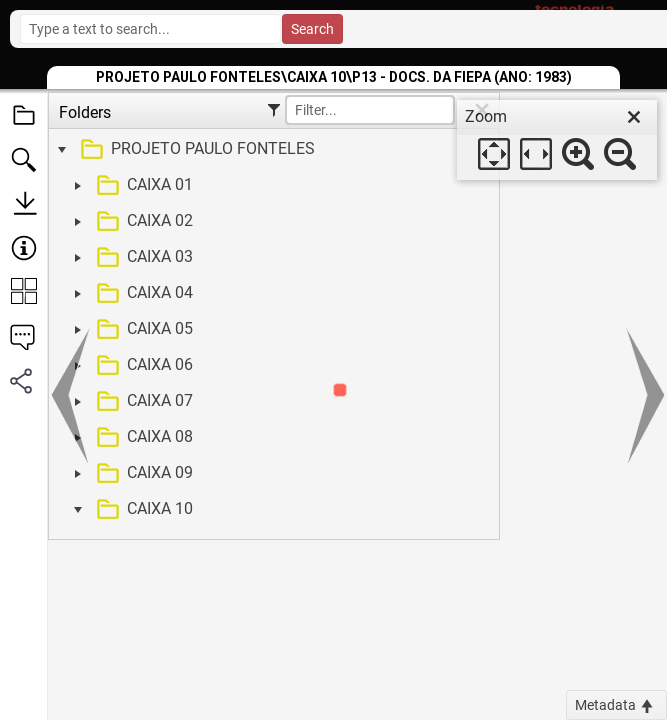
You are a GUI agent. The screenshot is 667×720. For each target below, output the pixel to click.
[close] (634, 117)
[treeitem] (271, 150)
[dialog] (557, 140)
